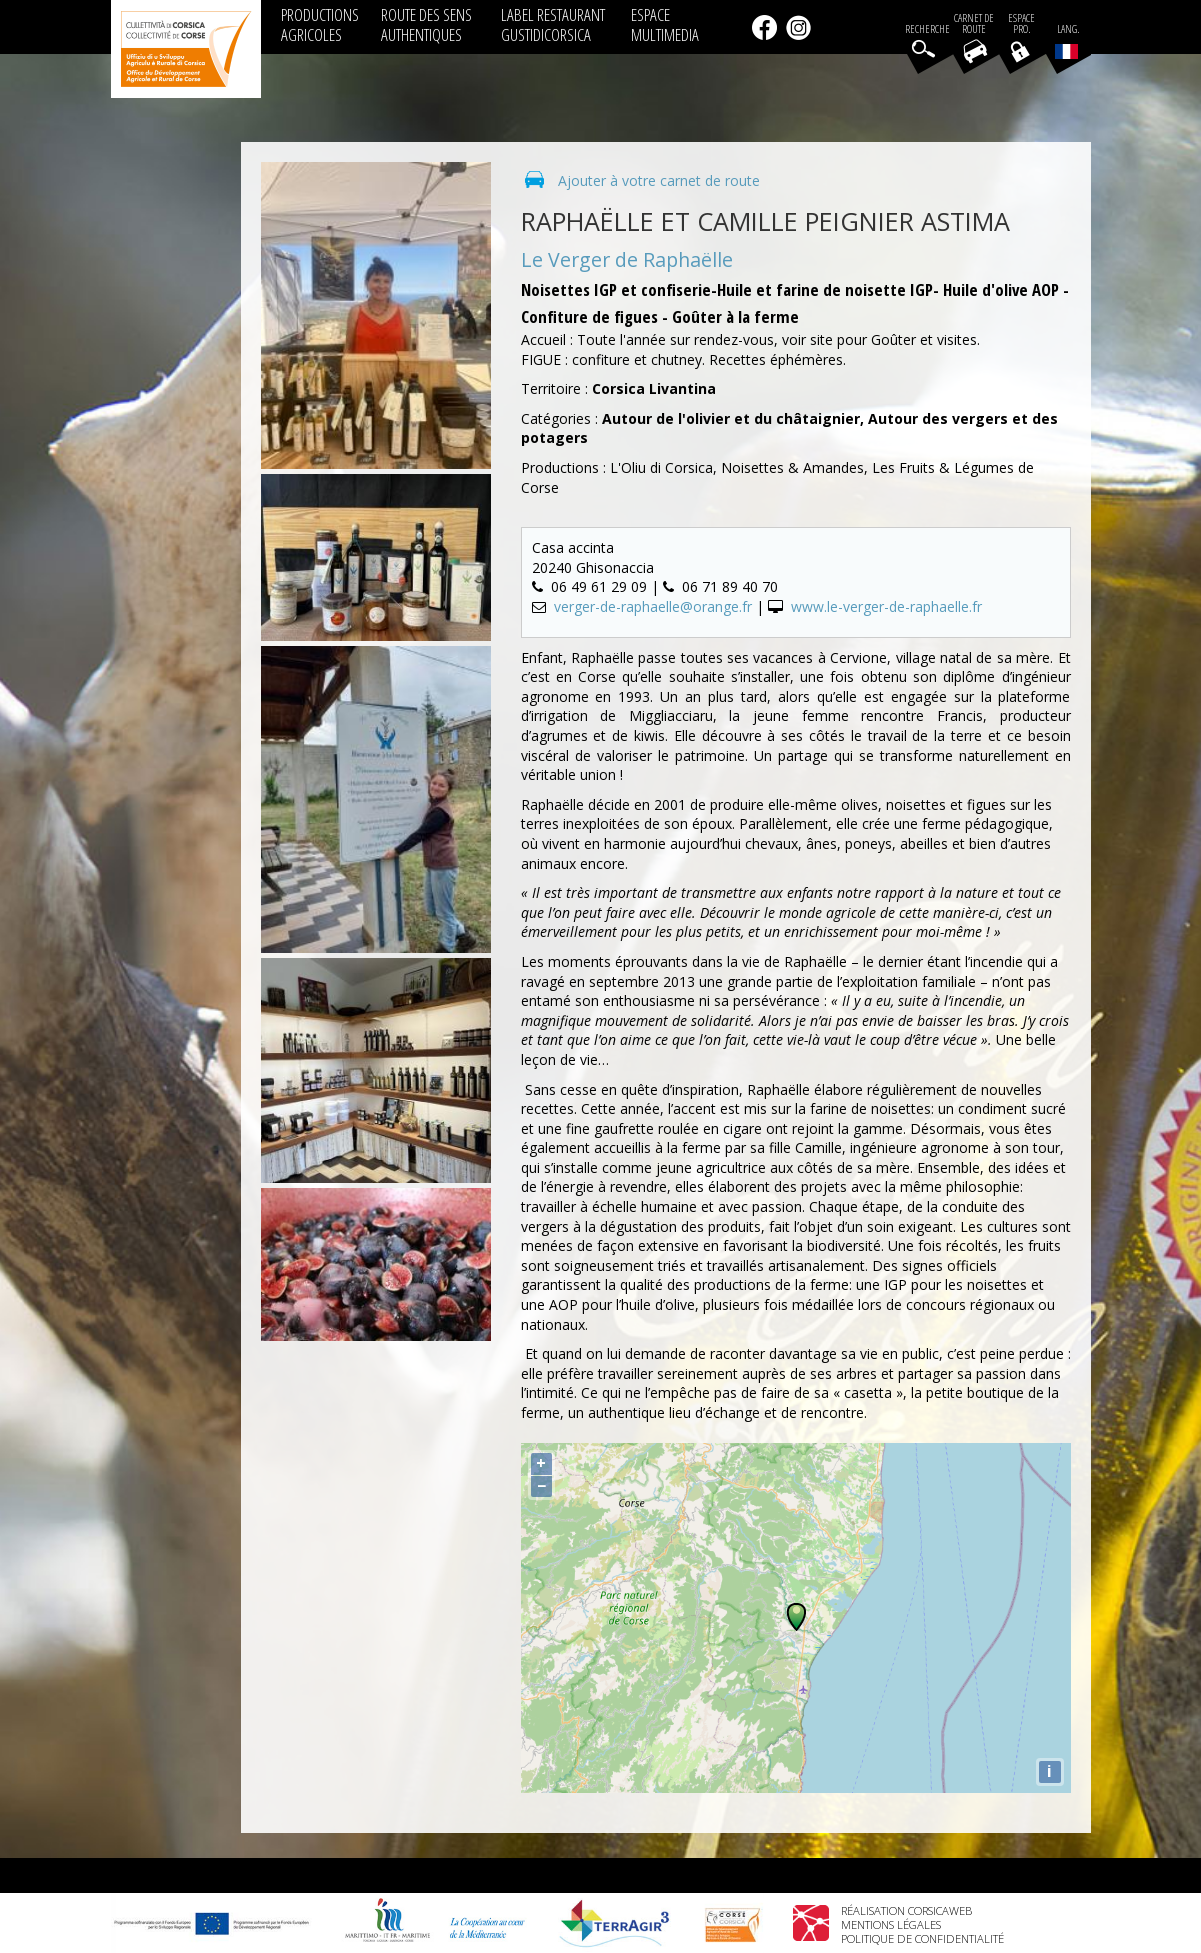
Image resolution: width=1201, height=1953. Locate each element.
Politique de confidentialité (922, 1938)
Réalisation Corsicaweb (906, 1910)
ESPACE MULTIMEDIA (665, 24)
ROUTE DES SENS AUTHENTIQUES (426, 24)
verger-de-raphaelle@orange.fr (653, 606)
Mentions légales (891, 1924)
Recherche (927, 29)
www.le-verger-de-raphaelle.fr (886, 606)
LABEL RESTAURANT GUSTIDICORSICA (553, 24)
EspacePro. (1021, 24)
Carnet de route (974, 24)
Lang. (1067, 41)
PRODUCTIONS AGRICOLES (320, 24)
